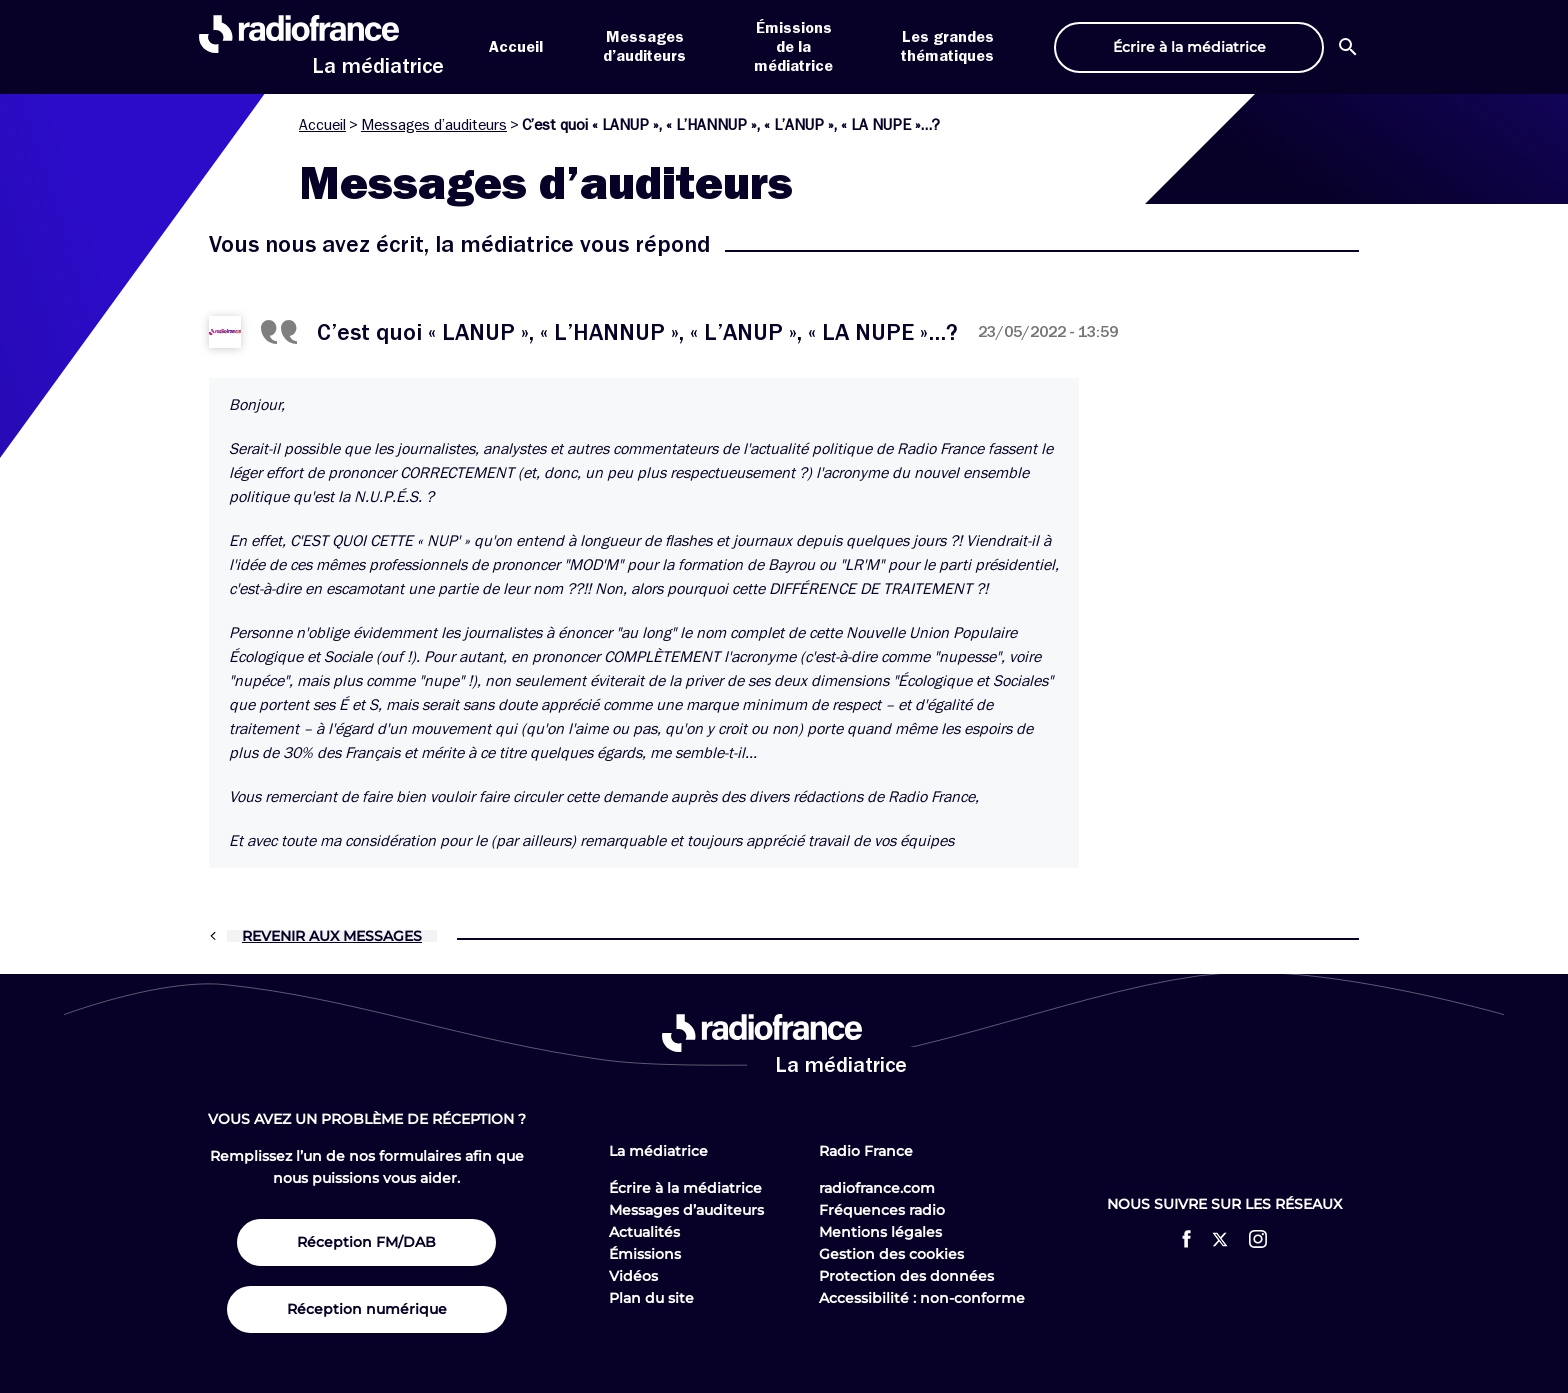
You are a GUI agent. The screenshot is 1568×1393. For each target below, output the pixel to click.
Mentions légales (880, 1232)
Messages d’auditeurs (434, 125)
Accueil (516, 47)
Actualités (644, 1232)
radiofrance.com (877, 1188)
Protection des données (906, 1276)
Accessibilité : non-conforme (922, 1298)
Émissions (645, 1254)
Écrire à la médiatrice (685, 1188)
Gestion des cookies (891, 1254)
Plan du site (651, 1298)
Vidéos (633, 1276)
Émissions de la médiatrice (793, 47)
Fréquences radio (882, 1210)
